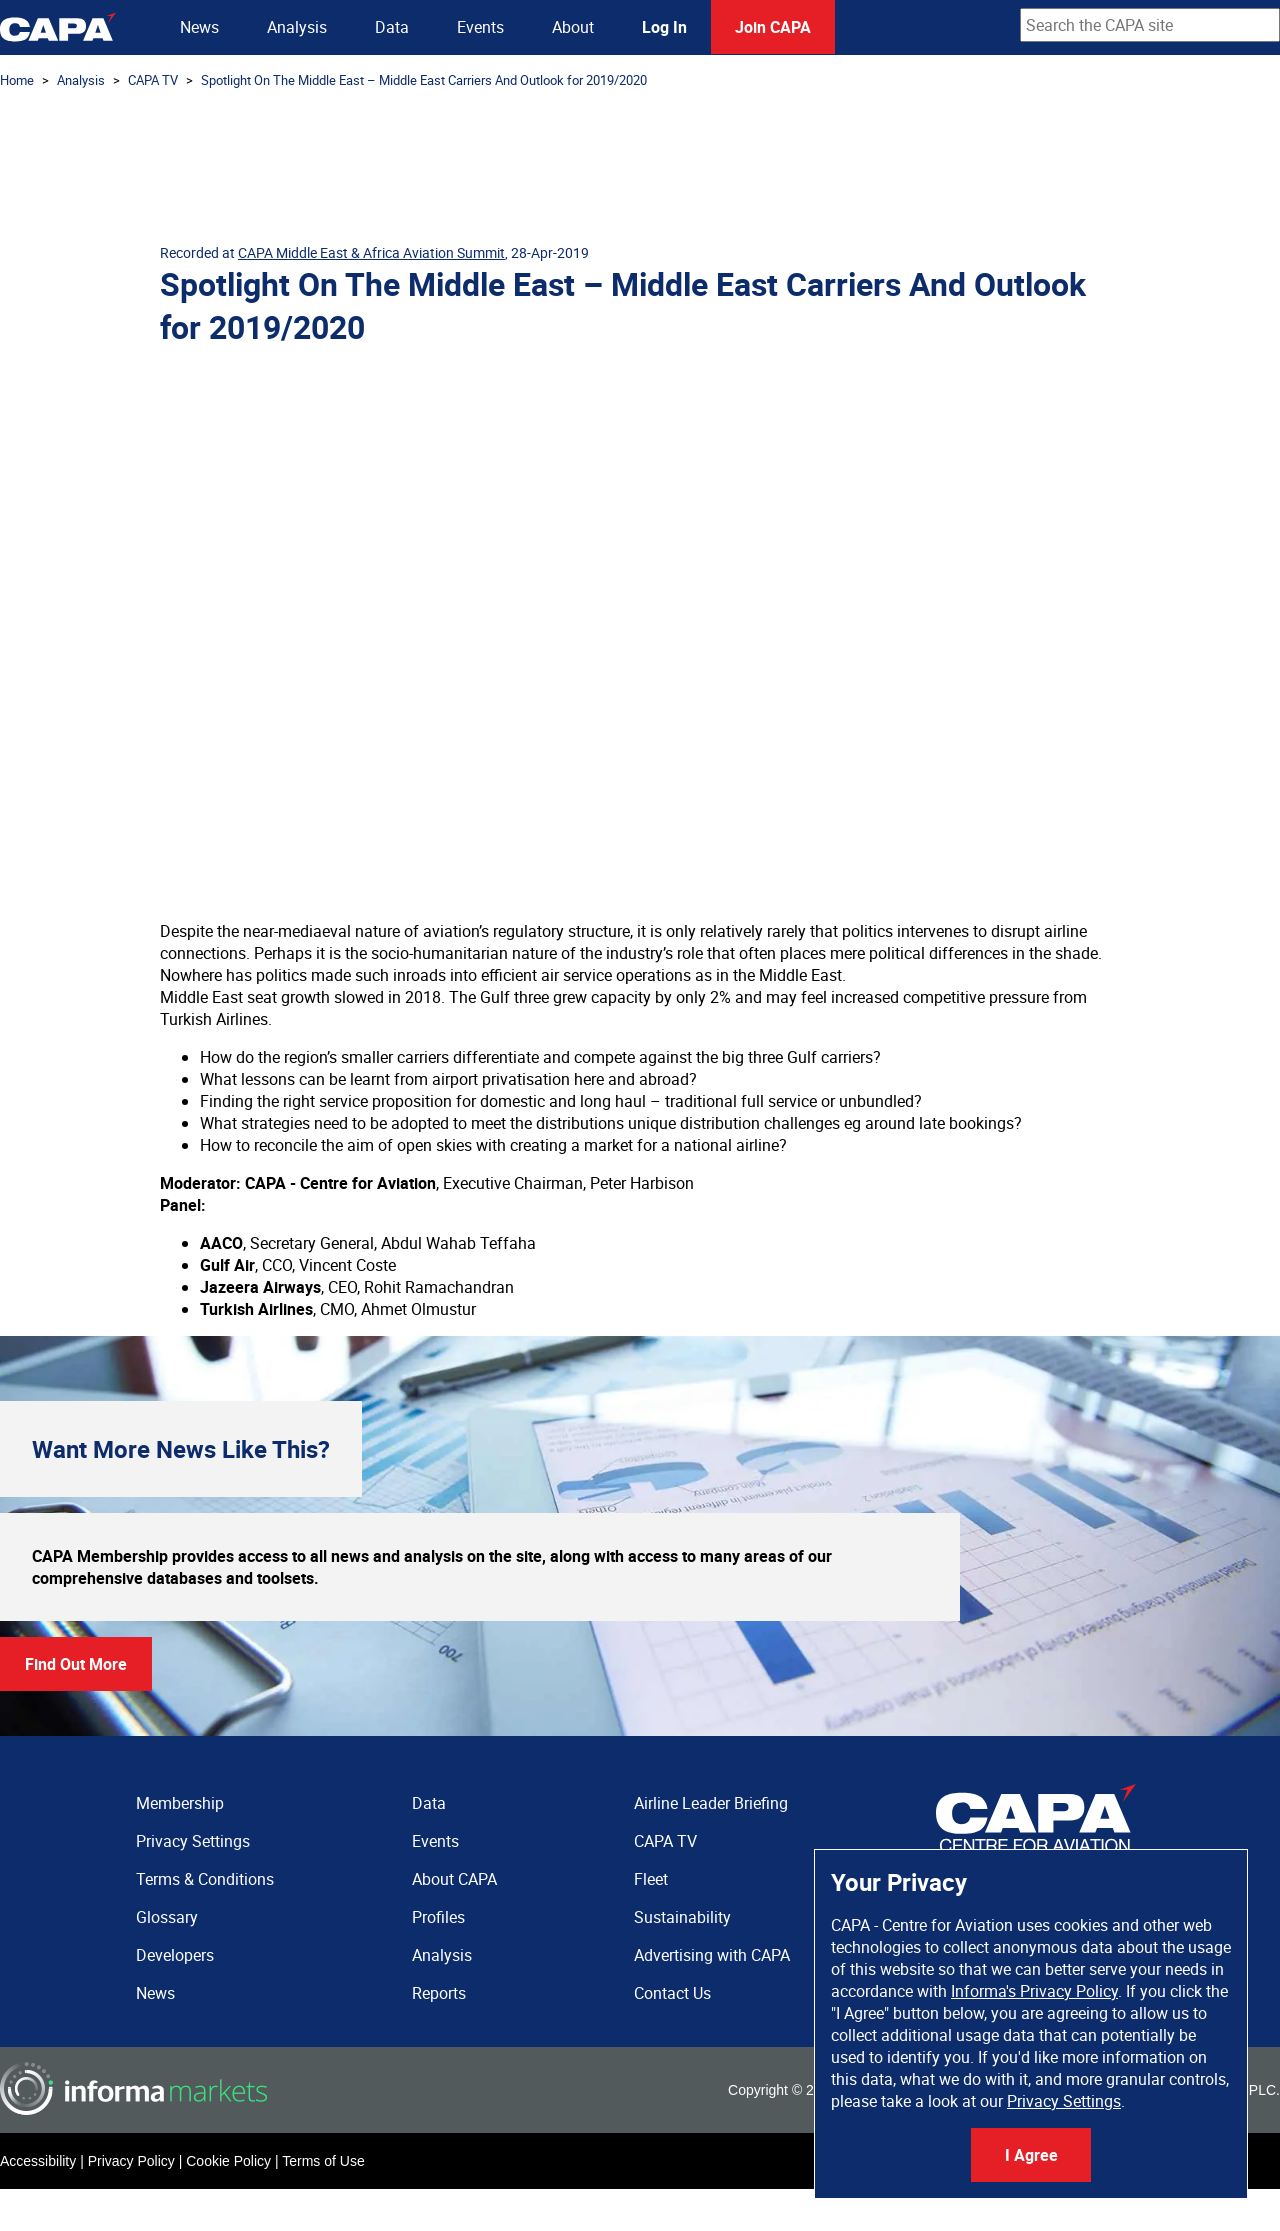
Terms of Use (323, 2161)
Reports (439, 1993)
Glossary (167, 1917)
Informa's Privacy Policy (1034, 1991)
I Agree (1031, 2155)
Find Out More (76, 1664)
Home (17, 80)
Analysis (297, 27)
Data (392, 27)
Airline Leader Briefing (711, 1803)
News (199, 27)
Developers (175, 1955)
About (573, 27)
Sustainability (682, 1917)
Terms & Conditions (205, 1879)
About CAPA (454, 1879)
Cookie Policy (228, 2161)
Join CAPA (773, 27)
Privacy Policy (131, 2161)
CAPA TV (153, 80)
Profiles (438, 1917)
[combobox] (1150, 25)
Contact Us (672, 1993)
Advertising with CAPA (712, 1955)
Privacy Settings (1064, 2101)
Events (480, 27)
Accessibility (38, 2161)
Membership (180, 1803)
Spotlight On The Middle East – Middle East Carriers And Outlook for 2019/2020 (424, 80)
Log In (664, 27)
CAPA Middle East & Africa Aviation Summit (371, 252)
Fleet (651, 1879)
